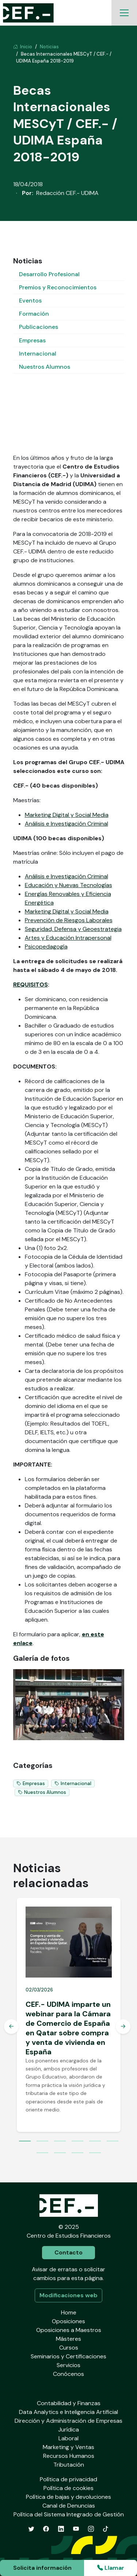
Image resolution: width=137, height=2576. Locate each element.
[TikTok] (106, 2529)
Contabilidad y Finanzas (68, 2403)
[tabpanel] (68, 2015)
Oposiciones (68, 2321)
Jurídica (68, 2429)
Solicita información (42, 2568)
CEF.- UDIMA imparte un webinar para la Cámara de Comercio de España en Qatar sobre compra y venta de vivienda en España (68, 2028)
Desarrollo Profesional (49, 274)
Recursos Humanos (68, 2456)
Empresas (32, 340)
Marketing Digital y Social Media (67, 815)
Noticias (49, 47)
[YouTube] (76, 2529)
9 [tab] (77, 2153)
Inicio (22, 47)
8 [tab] (60, 2153)
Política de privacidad (68, 2479)
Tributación (68, 2464)
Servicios (68, 2365)
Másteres (68, 2339)
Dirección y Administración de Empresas (68, 2421)
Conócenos (68, 2374)
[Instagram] (91, 2529)
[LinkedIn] (61, 2529)
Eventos (30, 300)
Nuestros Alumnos (44, 367)
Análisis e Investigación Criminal (66, 823)
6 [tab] (112, 2142)
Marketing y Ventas (68, 2447)
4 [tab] (77, 2142)
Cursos (68, 2347)
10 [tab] (95, 2153)
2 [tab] (42, 2142)
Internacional (37, 353)
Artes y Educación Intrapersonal (68, 938)
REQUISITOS (30, 984)
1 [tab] (25, 2142)
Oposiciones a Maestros (68, 2330)
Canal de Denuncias (68, 2505)
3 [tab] (60, 2142)
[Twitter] (31, 2529)
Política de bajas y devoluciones (68, 2497)
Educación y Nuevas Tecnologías (68, 885)
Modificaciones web (68, 2295)
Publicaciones (38, 327)
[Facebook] (46, 2529)
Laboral (68, 2438)
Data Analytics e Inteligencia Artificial (68, 2412)
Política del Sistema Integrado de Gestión (69, 2514)
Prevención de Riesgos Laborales (69, 920)
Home (68, 2312)
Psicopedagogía (46, 946)
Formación (34, 314)
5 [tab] (95, 2142)
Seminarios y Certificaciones (68, 2356)
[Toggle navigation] (124, 13)
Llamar (110, 2568)
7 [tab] (42, 2153)
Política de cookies (68, 2488)
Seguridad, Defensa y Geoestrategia (73, 929)
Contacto (68, 2252)
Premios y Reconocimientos (57, 287)
